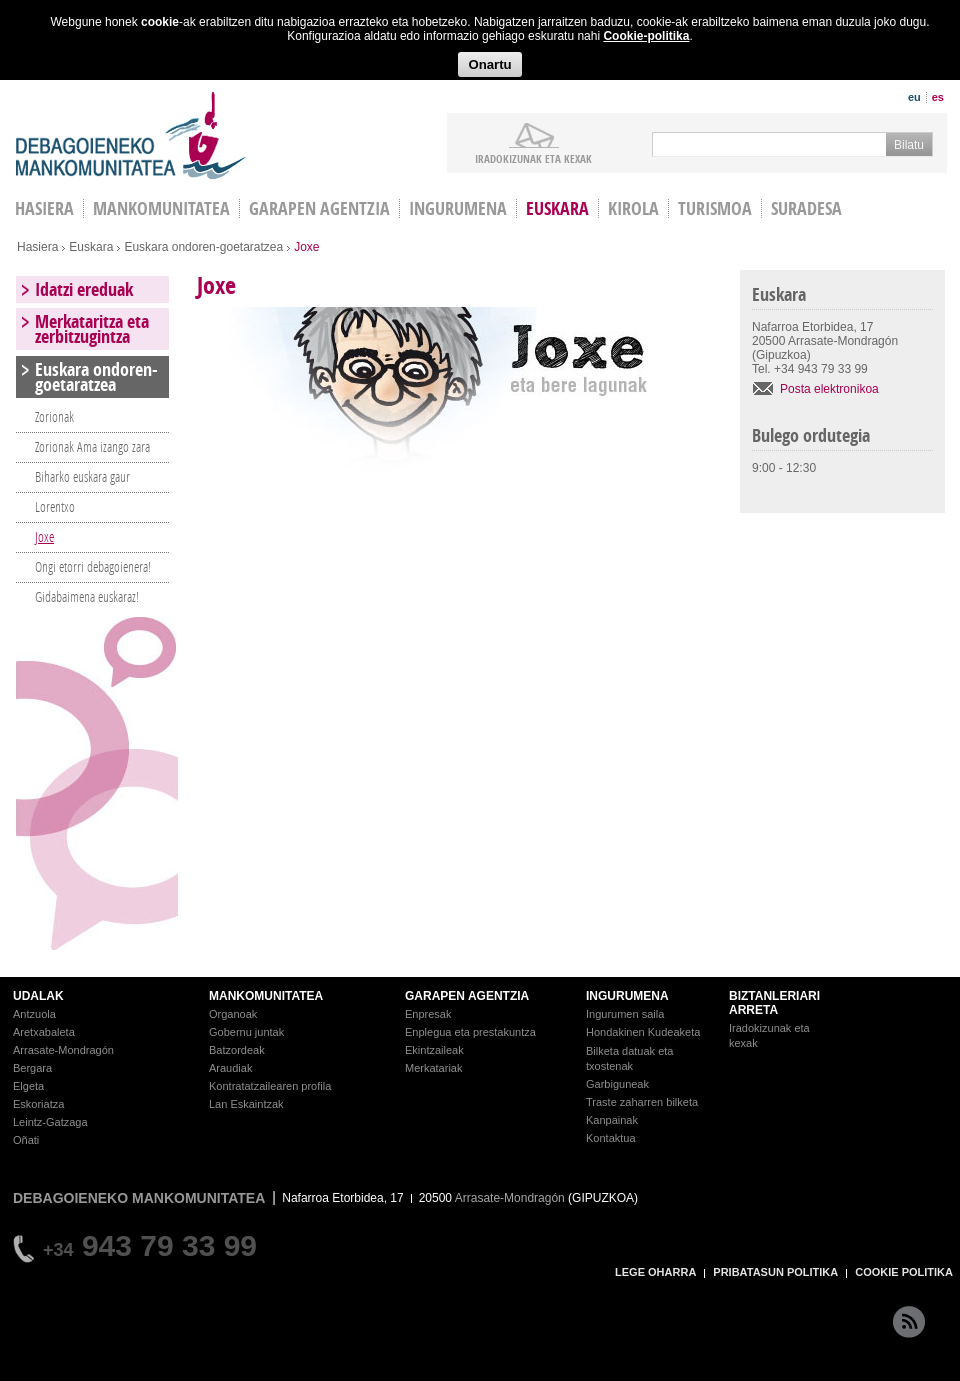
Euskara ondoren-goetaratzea (203, 247)
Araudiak (230, 1068)
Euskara (557, 208)
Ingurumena (458, 208)
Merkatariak (433, 1068)
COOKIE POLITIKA (904, 1272)
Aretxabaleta (44, 1032)
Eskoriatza (38, 1104)
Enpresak (428, 1014)
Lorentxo (55, 506)
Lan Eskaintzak (246, 1104)
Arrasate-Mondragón (63, 1050)
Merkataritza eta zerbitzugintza (92, 329)
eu (914, 97)
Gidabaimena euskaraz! (87, 596)
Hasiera (37, 247)
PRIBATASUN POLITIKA (775, 1272)
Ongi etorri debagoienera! (93, 566)
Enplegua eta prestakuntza (470, 1032)
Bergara (32, 1068)
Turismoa (715, 208)
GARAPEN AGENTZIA (467, 996)
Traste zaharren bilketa (642, 1102)
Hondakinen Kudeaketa (643, 1032)
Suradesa (806, 208)
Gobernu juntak (246, 1032)
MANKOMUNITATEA (266, 996)
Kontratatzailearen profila (270, 1086)
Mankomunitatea (161, 208)
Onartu (489, 64)
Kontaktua (611, 1138)
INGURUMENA (627, 996)
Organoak (233, 1014)
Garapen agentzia (319, 208)
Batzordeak (237, 1050)
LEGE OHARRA (655, 1272)
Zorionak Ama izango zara (92, 446)
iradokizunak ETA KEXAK (533, 158)
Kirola (633, 208)
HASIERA (44, 208)
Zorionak (54, 416)
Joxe (44, 536)
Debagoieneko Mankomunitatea (131, 135)
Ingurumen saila (625, 1014)
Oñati (26, 1140)
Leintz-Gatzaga (50, 1122)
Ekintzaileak (434, 1050)
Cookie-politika (646, 36)
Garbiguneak (617, 1084)
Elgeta (28, 1086)
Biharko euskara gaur (82, 476)
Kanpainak (612, 1120)
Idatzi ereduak (84, 289)
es (938, 97)
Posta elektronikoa (829, 389)
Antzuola (34, 1014)
